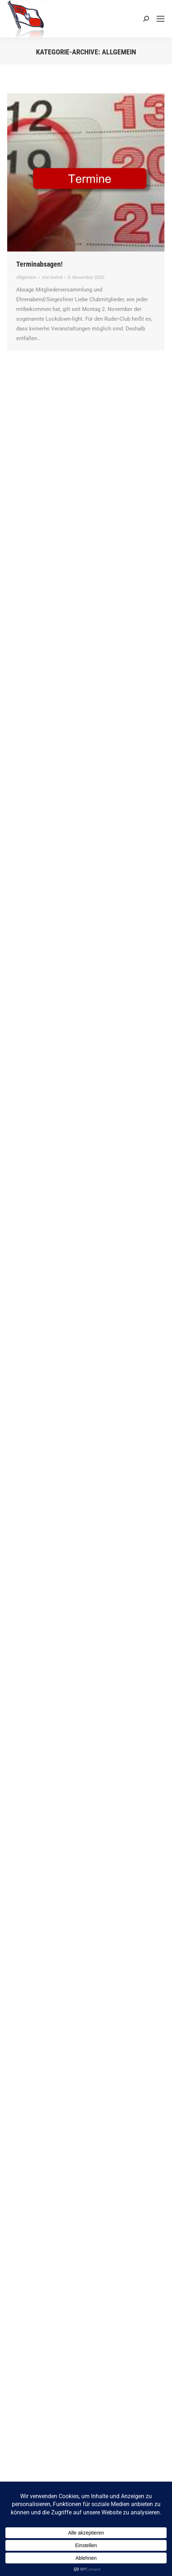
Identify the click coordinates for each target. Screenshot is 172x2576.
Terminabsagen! (39, 264)
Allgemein (26, 277)
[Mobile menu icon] (160, 18)
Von (52, 277)
